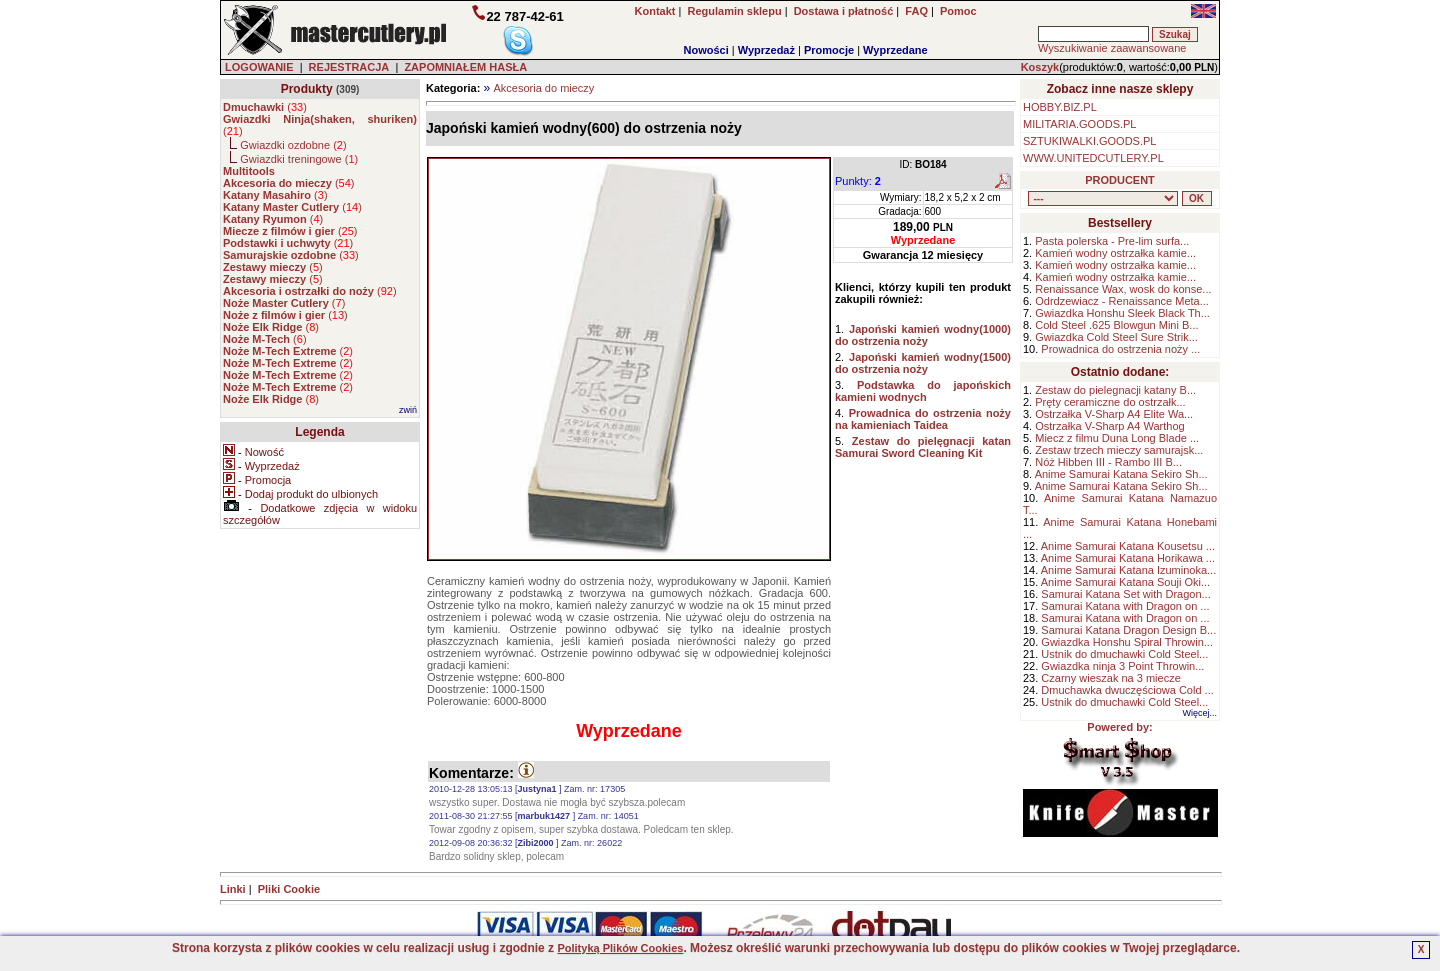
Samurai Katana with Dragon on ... (1125, 606)
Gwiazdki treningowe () (299, 159)
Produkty (307, 89)
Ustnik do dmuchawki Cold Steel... (1124, 654)
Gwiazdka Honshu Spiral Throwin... (1127, 642)
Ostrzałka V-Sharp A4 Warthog (1109, 426)
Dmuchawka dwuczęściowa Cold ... (1127, 690)
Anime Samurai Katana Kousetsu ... (1128, 546)
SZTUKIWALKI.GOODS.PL (1089, 141)
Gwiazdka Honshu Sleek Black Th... (1122, 313)
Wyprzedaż (766, 50)
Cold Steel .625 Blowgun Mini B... (1116, 325)
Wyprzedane (895, 50)
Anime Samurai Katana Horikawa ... (1128, 558)
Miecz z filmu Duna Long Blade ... (1117, 438)
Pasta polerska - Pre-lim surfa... (1112, 241)
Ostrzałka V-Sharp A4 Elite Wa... (1114, 414)
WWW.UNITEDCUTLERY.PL (1093, 158)
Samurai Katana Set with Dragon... (1125, 594)
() (265, 107)
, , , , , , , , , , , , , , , (1103, 198)
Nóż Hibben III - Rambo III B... (1108, 462)
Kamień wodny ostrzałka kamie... (1115, 253)
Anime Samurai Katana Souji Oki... (1125, 582)
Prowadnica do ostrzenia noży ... (1120, 349)
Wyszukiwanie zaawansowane (1112, 48)
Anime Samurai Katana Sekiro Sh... (1121, 474)
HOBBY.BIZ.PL (1060, 107)
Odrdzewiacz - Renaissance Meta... (1122, 301)
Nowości (706, 50)
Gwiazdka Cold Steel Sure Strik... (1116, 337)
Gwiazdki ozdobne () (293, 145)
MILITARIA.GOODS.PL (1080, 124)
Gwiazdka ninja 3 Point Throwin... (1122, 666)
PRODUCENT (1120, 180)
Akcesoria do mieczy (543, 88)
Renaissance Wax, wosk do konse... (1123, 289)
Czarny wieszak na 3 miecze (1110, 678)
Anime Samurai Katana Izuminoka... (1128, 570)
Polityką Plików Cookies (620, 948)
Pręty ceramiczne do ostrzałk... (1110, 402)
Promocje (829, 50)
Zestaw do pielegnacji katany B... (1115, 390)
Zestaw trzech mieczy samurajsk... (1119, 450)
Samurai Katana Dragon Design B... (1128, 630)
